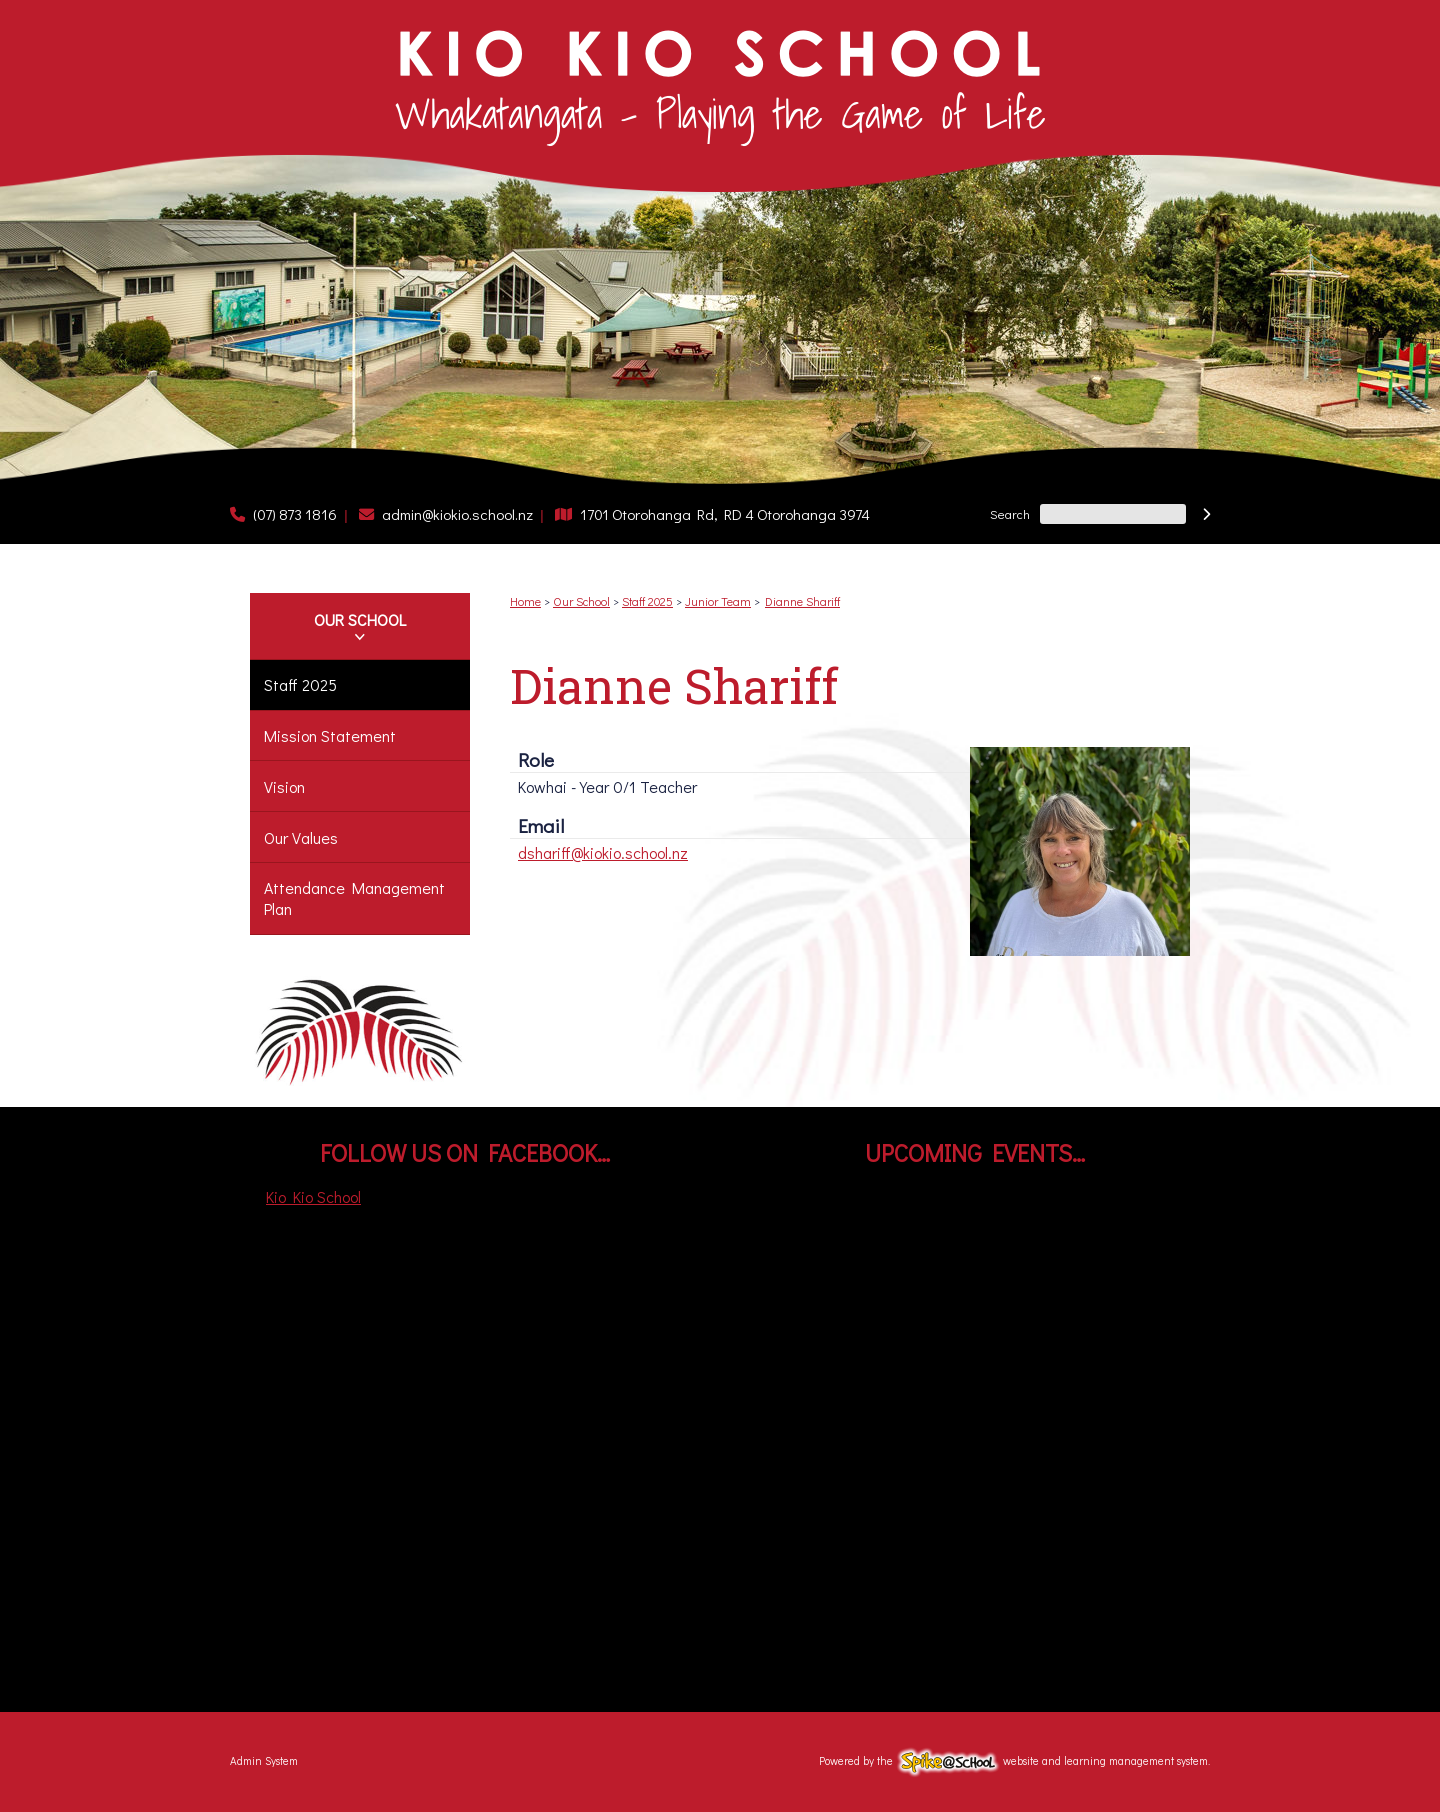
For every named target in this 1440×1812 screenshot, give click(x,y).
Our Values (301, 837)
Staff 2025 (300, 684)
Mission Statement (330, 735)
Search (1010, 514)
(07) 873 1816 (295, 514)
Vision (284, 786)
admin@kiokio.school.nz (457, 514)
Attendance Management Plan (354, 898)
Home (525, 601)
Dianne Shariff (802, 601)
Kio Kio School (313, 1196)
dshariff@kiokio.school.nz (603, 852)
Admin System (264, 1760)
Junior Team (718, 601)
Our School (360, 619)
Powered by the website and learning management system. (1014, 1760)
